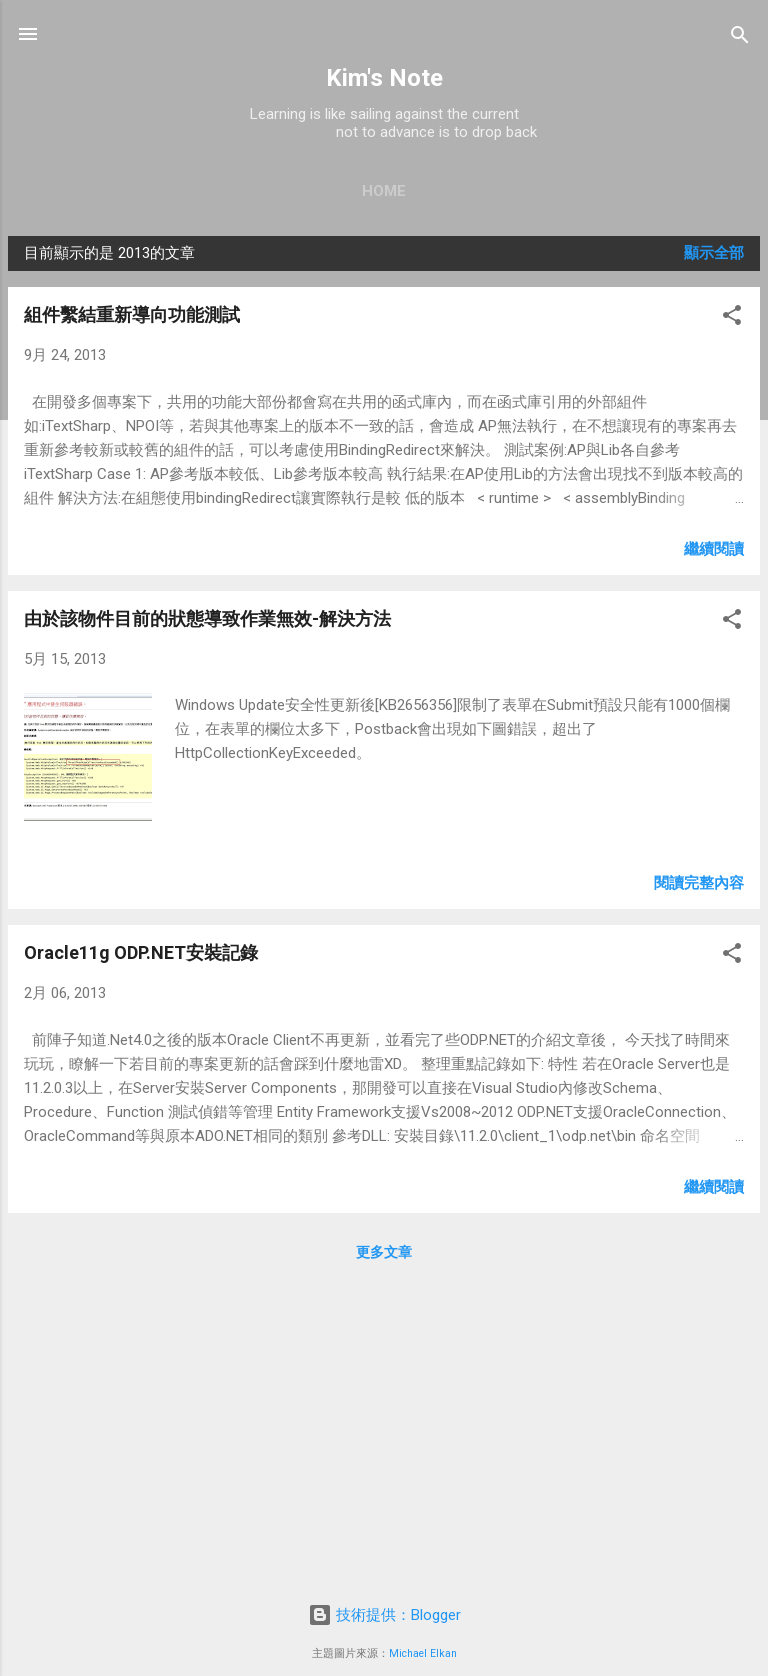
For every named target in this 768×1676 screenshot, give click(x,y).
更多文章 (384, 1252)
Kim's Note (384, 78)
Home (384, 191)
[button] (732, 316)
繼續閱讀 (714, 549)
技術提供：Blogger (384, 1615)
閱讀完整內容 (699, 883)
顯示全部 (714, 253)
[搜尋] (740, 36)
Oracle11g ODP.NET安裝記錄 (141, 952)
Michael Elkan (423, 1653)
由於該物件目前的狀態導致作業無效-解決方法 (207, 618)
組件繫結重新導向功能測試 (132, 314)
